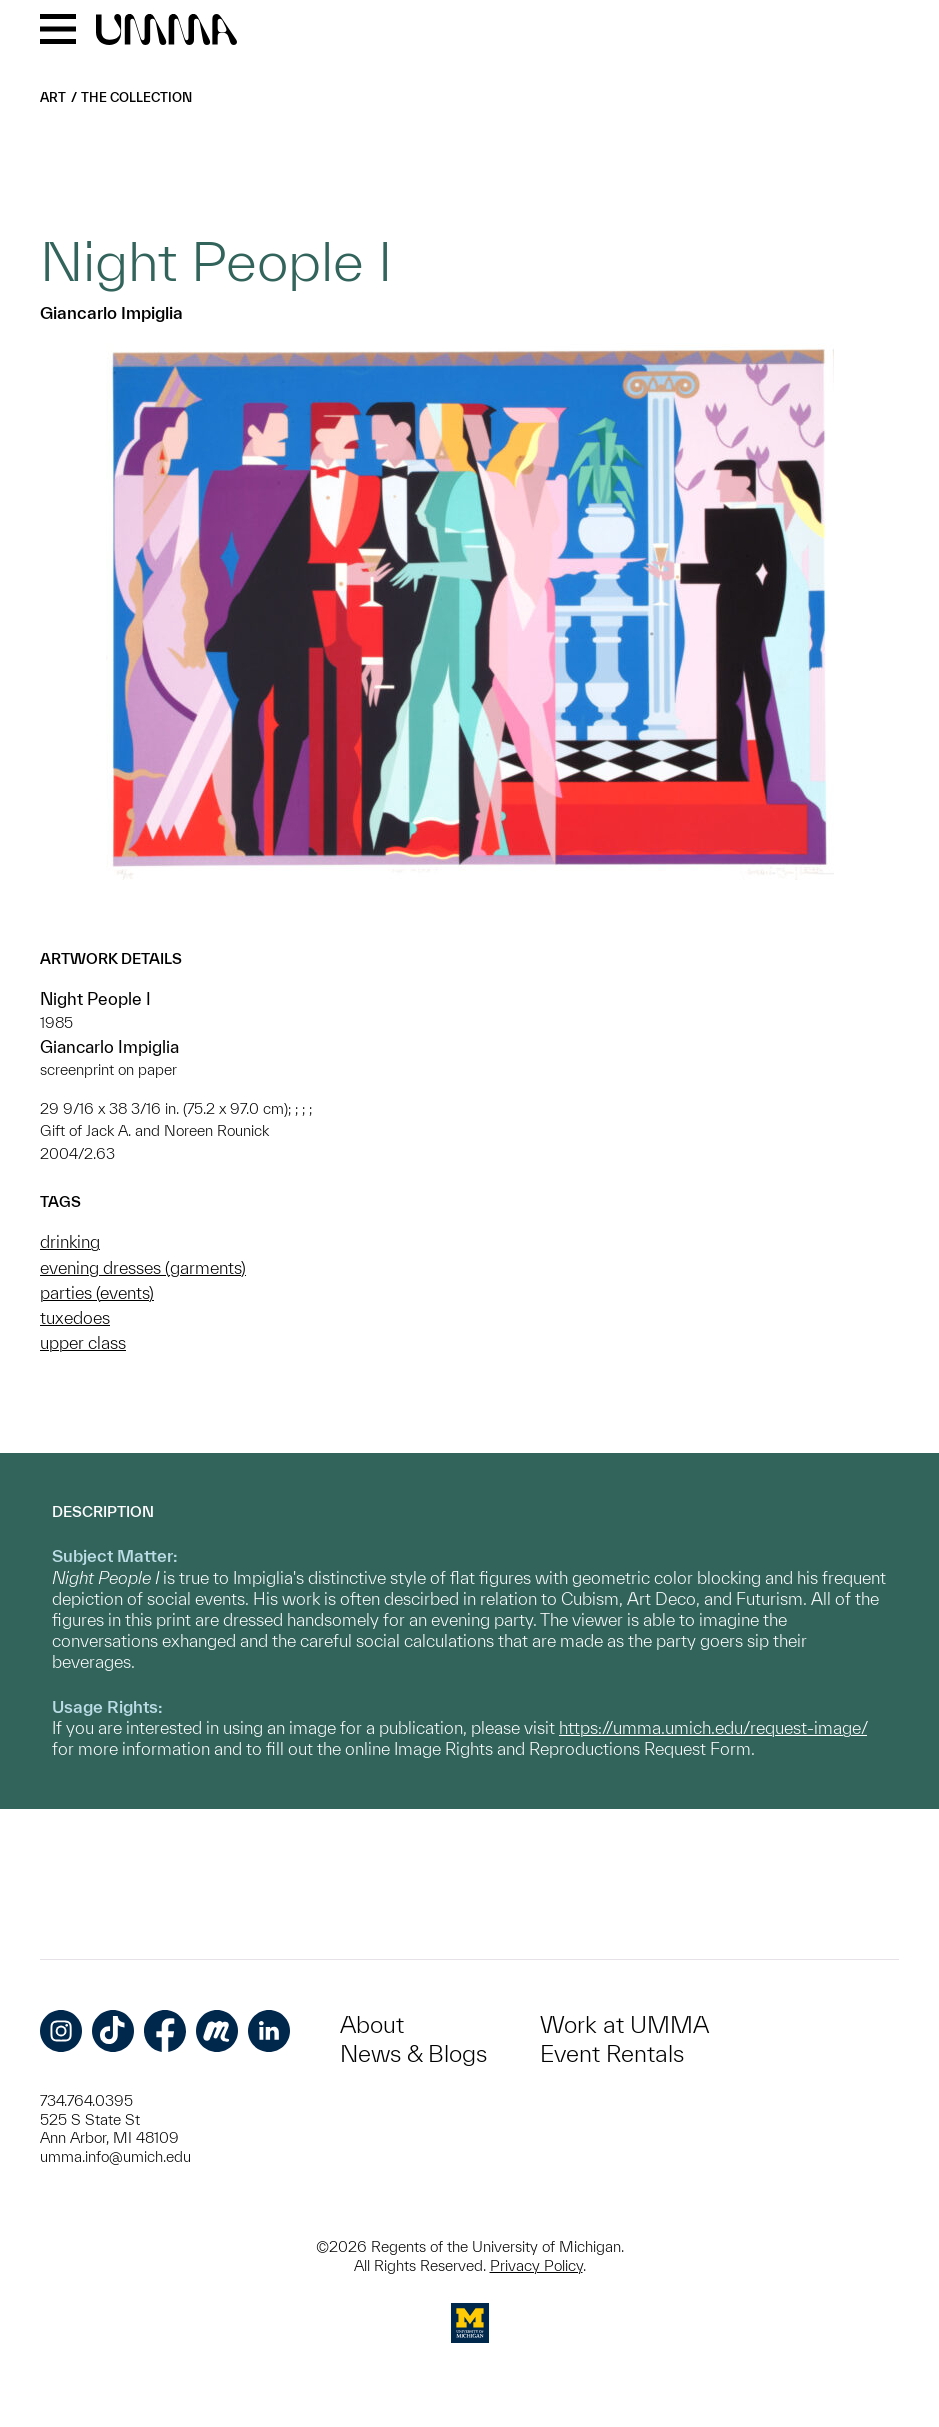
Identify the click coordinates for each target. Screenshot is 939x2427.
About (372, 2024)
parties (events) (97, 1292)
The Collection (136, 97)
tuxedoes (75, 1317)
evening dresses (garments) (143, 1267)
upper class (83, 1342)
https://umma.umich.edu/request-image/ (713, 1727)
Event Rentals (612, 2053)
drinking (70, 1241)
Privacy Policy (536, 2265)
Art (53, 97)
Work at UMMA (624, 2024)
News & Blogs (413, 2053)
